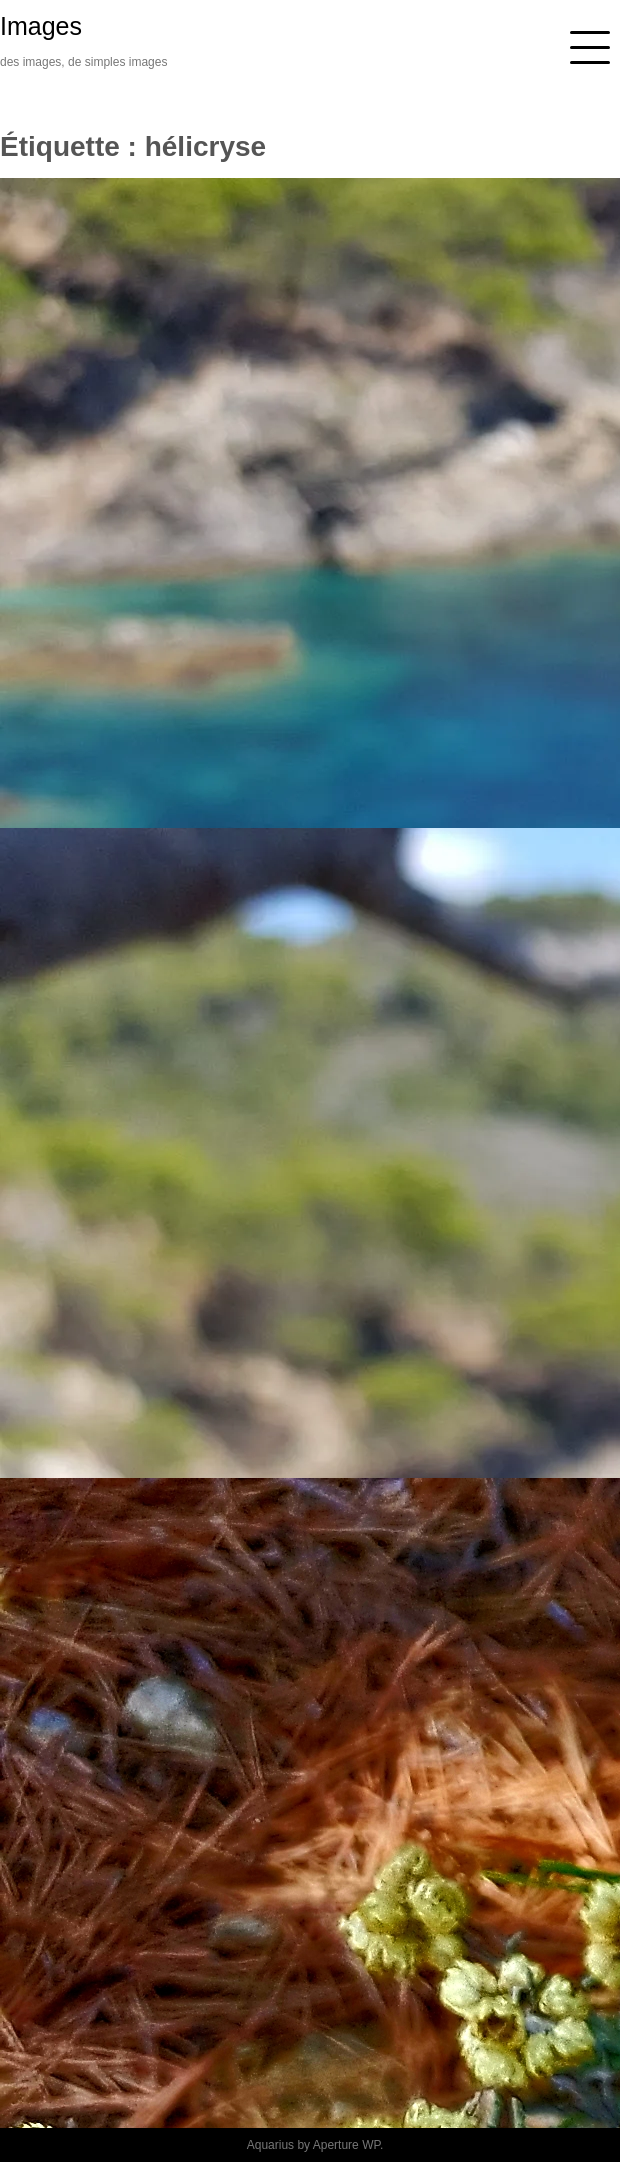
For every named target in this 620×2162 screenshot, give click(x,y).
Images (41, 26)
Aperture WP (346, 2145)
